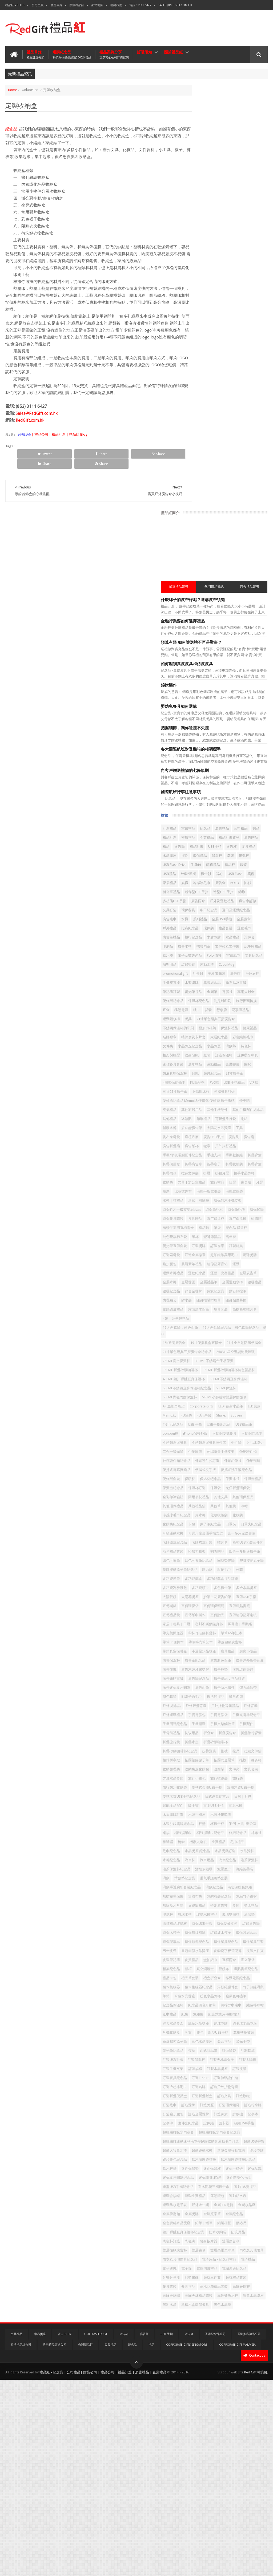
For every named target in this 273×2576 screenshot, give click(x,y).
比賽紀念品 (237, 539)
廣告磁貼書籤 (201, 1598)
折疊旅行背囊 (223, 1679)
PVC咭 (195, 757)
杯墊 (230, 1797)
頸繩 (223, 738)
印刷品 (196, 566)
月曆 (194, 902)
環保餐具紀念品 (203, 1970)
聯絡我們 (116, 5)
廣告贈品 (242, 421)
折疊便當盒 (240, 856)
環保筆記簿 (221, 929)
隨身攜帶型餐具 (203, 1056)
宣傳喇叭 (255, 1489)
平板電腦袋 (199, 611)
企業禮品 (198, 421)
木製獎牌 (198, 620)
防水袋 (237, 1047)
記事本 (255, 2215)
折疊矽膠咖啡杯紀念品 (208, 1697)
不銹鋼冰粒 (229, 766)
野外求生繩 (199, 2357)
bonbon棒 (249, 1235)
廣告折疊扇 (199, 838)
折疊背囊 (198, 875)
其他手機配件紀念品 (232, 793)
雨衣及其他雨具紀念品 (208, 2430)
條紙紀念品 (232, 1815)
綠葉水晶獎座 (201, 2088)
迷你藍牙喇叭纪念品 (225, 2312)
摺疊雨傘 (232, 566)
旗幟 (244, 475)
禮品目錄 (56, 5)
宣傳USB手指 (233, 1489)
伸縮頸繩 (249, 1289)
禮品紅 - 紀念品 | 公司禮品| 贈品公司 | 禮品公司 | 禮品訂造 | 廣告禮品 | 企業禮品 (102, 2568)
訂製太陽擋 (228, 2142)
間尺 (250, 729)
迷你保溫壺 (199, 2303)
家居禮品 (229, 475)
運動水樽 (257, 593)
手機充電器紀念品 (249, 1652)
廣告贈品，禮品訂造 (206, 1607)
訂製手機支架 (252, 2142)
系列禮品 (228, 530)
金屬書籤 (235, 729)
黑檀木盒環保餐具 (249, 2493)
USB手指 (231, 430)
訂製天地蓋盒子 (203, 2142)
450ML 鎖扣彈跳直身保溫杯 (212, 1162)
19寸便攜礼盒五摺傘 (234, 1098)
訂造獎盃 (235, 2197)
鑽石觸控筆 (199, 1047)
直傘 (242, 648)
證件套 (255, 557)
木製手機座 (225, 1788)
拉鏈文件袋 (211, 1707)
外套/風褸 (216, 466)
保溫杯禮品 (199, 684)
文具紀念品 (199, 593)
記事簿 (196, 2224)
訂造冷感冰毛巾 (232, 2169)
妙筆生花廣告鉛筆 (205, 1489)
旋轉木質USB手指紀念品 (241, 1761)
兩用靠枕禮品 (201, 1344)
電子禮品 (237, 2439)
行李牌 (219, 657)
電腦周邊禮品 (216, 2448)
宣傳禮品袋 (199, 1507)
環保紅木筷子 (226, 1952)
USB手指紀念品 (203, 1235)
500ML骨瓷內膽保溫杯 (233, 1189)
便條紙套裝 (235, 1307)
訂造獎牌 (216, 2197)
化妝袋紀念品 (238, 1371)
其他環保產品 (245, 1344)
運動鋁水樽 (199, 666)
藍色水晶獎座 (201, 2115)
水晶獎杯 (223, 1843)
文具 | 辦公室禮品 (205, 893)
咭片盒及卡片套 (203, 693)
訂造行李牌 (225, 2206)
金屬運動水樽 (223, 1029)
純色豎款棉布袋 (203, 965)
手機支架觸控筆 (251, 1661)
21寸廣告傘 (199, 747)
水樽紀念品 (243, 1843)
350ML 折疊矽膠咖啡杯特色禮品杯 (217, 1153)
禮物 (231, 439)
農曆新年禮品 (201, 1002)
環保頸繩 (239, 593)
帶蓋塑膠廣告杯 (232, 1552)
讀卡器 (252, 2224)
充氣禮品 (213, 784)
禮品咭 (196, 956)
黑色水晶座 (199, 2502)
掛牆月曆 (198, 884)
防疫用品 (198, 2402)
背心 (247, 466)
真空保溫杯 (243, 938)
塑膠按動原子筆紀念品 (237, 1443)
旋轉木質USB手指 (204, 1761)
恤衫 (245, 484)
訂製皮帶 (242, 2151)
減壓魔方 (252, 1861)
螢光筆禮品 (221, 630)
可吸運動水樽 (201, 1389)
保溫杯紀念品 (249, 639)
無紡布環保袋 (252, 1888)
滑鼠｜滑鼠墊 (249, 911)
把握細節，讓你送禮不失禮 (213, 301)
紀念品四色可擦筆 (205, 2060)
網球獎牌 (223, 2088)
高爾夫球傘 (199, 639)
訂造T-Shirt (228, 2160)
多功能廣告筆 (231, 811)
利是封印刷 (199, 648)
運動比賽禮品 (250, 2339)
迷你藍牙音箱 (226, 1002)
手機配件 (198, 1670)
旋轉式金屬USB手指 (235, 1752)
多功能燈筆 (245, 1452)
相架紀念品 (255, 1997)
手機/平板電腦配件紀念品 (210, 847)
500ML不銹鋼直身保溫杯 (210, 1171)
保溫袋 (244, 1325)
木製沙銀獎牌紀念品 (206, 1797)
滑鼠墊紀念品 (235, 1870)
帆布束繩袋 (240, 820)
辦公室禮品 (199, 493)
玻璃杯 (226, 1915)
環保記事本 (199, 1961)
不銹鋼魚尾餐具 (228, 1253)
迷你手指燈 (243, 2303)
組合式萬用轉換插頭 (206, 2079)
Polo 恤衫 (227, 584)
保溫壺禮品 (243, 1316)
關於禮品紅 (77, 5)
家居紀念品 (228, 693)
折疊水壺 (198, 1688)
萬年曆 (259, 965)
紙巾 (194, 657)
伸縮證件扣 (199, 1280)
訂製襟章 (245, 974)
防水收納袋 (246, 2393)
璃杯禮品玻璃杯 (203, 1933)
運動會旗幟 (226, 2339)
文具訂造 (249, 512)
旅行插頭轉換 (223, 648)
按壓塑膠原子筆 (203, 1716)
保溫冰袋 (223, 1316)
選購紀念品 (72, 53)
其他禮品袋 (225, 1353)
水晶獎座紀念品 (218, 702)
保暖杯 (254, 1307)
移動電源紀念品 (203, 2024)
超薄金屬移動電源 (230, 2275)
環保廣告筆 (225, 1942)
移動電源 (257, 648)
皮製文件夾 (199, 1988)
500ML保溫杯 (201, 1189)
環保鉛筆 (242, 929)
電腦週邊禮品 (201, 1065)
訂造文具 (223, 2188)
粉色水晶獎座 (238, 2042)
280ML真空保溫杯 (248, 1126)
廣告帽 (218, 611)
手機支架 (242, 847)
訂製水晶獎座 (220, 2151)
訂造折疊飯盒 (201, 2188)
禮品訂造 (228, 412)
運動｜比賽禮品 (251, 1011)
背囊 (206, 657)
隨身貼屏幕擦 (230, 1056)
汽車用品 (213, 1852)
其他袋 (259, 1353)
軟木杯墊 (237, 2293)
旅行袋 (240, 1743)
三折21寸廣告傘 (203, 766)
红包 (250, 711)
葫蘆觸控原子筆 (228, 2106)
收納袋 (240, 884)
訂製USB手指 (220, 2133)
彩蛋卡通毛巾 (220, 1625)
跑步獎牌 (256, 2275)
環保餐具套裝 (201, 938)
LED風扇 (255, 1207)
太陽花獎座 (243, 1480)
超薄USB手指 (201, 2266)
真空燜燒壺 (211, 2006)
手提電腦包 (199, 1652)
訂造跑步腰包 (249, 2206)
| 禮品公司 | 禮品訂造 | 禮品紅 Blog (59, 441)
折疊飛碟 (237, 1697)
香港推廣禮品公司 (249, 2530)
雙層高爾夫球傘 (203, 2421)
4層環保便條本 (224, 747)
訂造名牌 (256, 2169)
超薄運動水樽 (201, 2275)
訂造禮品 (198, 403)
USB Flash (198, 475)
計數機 (240, 2215)
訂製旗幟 (198, 2151)
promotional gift (224, 602)
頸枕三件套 (240, 2457)
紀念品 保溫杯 (228, 956)
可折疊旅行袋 (253, 802)
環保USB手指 (230, 1933)
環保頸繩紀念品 (225, 1961)
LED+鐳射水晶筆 (232, 1207)
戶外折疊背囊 (242, 1634)
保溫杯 (196, 448)
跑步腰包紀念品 (203, 2284)
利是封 (247, 602)
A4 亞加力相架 (251, 1198)
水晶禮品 (239, 557)
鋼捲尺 (215, 2384)
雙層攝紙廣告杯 (225, 2411)
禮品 (257, 421)
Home (12, 89)
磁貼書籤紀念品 (252, 2006)
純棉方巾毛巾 (233, 2060)
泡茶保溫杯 (255, 1852)
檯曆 (206, 902)
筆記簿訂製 (199, 630)
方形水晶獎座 (250, 1734)
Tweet (32, 460)
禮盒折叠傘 (240, 2015)
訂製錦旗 (198, 983)
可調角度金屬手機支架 (233, 1389)
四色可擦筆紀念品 (205, 1434)
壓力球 (196, 1452)
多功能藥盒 (199, 1461)
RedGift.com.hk (30, 426)
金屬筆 (240, 630)
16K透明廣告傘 (202, 1098)
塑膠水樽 (209, 811)
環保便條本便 (201, 1942)
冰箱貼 (215, 802)
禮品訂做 (213, 430)
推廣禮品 (247, 412)
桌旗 (226, 1806)
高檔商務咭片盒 (203, 1074)
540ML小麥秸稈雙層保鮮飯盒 (213, 1198)
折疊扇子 (220, 865)
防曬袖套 (220, 1047)
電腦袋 (255, 630)
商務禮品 (213, 457)
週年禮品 (198, 729)
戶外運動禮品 (252, 1643)
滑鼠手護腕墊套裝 (205, 1879)
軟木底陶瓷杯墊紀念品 (208, 2293)
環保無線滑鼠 (201, 1952)
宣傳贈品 (245, 1507)
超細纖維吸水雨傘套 (231, 2233)
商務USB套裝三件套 (247, 1407)
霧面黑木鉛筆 (226, 1065)
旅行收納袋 (221, 1743)
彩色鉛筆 (198, 1625)
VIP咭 (235, 757)
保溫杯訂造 (225, 1325)
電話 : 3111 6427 (140, 5)
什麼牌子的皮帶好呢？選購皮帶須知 (221, 173)
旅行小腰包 (199, 1743)
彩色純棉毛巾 (252, 693)
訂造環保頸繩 (201, 2206)
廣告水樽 (213, 566)
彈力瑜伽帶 (243, 1616)
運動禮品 (216, 729)
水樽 (213, 530)
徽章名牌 (198, 1634)
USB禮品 (197, 466)
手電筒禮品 (218, 1670)
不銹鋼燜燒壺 (201, 1253)
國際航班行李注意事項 (209, 366)
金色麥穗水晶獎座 (227, 2375)
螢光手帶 (242, 2115)
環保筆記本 (199, 929)
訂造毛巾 (198, 2197)
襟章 (219, 2124)
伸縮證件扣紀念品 (227, 1280)
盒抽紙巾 (198, 1997)
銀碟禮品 (245, 1029)
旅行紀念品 (199, 557)
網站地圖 (97, 5)
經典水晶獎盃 (237, 2079)
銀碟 (243, 457)
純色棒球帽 (199, 2070)
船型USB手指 (246, 2097)
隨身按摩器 (255, 2402)
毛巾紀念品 (218, 1834)
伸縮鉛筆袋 (228, 1289)
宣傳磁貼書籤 (249, 1498)
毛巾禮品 (198, 1834)
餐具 (216, 666)
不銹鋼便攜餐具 (232, 1244)
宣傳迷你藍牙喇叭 (205, 1516)
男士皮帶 (252, 1970)
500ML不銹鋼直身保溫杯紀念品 (215, 1180)
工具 (223, 820)
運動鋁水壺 (218, 2348)
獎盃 (214, 475)
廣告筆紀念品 (226, 1598)
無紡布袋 (198, 1897)
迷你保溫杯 (221, 2303)
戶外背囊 (230, 1643)
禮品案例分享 (114, 53)
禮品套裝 (198, 548)
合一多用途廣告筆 (205, 1398)
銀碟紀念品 (199, 1038)
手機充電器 (255, 611)
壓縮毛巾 (213, 1452)
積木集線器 (228, 2024)
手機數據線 (199, 856)
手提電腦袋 (221, 1652)
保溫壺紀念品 (201, 1325)
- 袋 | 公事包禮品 (233, 1074)
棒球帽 (196, 1824)
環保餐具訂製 (230, 1970)
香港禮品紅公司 (21, 2541)
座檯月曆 (198, 829)
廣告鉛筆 (198, 1616)
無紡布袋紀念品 (222, 1897)
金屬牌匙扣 (199, 2366)
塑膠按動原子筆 (203, 1443)
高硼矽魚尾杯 (233, 2484)
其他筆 (244, 1353)
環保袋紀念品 (252, 1952)
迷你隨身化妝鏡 (231, 2321)
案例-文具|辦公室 (204, 1806)
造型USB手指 (252, 493)
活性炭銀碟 (232, 1861)
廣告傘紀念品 (245, 1570)
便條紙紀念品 (223, 639)
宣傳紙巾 (246, 584)
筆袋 (209, 956)
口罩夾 (221, 1380)
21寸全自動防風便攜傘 (208, 1108)
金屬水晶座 (246, 2357)
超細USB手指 (201, 2233)
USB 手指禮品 (215, 757)
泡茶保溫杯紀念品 (205, 1861)
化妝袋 (218, 1371)
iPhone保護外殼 (203, 1244)
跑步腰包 (249, 993)
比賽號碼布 (223, 902)
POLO (232, 484)
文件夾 (211, 1734)
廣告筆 (196, 430)
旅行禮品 (230, 893)
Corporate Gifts (203, 1207)
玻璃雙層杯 (225, 1924)
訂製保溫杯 (243, 2133)
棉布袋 (251, 1815)
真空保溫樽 (199, 947)
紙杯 (223, 965)
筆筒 (219, 2042)
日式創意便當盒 (203, 1770)
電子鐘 (196, 2448)
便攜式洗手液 (233, 1298)
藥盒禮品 (223, 2115)
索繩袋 (248, 2070)
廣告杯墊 (230, 1589)
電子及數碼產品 (203, 584)
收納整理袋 (214, 1725)
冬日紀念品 (218, 521)
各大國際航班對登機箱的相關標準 (219, 323)
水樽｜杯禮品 (223, 911)
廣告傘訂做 (228, 512)
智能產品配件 (252, 1770)
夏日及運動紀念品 (245, 521)
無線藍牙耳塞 (201, 1906)
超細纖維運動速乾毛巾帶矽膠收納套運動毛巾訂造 (227, 2254)
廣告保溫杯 (221, 1570)
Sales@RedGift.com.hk (175, 5)
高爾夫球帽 (254, 2475)
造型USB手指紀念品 (206, 2330)
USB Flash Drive (245, 448)
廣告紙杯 (220, 838)
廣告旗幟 (256, 1579)
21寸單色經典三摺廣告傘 (244, 666)
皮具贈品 (223, 938)
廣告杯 (248, 430)
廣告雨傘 (238, 502)
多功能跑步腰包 (203, 1471)
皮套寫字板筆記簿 (237, 1979)
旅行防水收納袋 (203, 1752)
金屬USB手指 (250, 530)
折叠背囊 (220, 856)
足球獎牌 (230, 993)
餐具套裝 (223, 2466)
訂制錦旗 (198, 2133)
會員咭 (259, 893)
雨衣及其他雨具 (232, 2421)
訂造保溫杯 (199, 720)
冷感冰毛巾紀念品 (216, 1362)
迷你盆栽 (198, 2312)
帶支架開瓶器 (201, 1534)
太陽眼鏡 (223, 1480)
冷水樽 (240, 1362)
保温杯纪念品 (201, 1316)
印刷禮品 (232, 802)
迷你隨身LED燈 (202, 2321)
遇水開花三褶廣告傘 (242, 2330)
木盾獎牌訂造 (201, 1788)
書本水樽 (238, 1779)
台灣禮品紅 (85, 2541)
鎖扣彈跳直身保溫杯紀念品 (211, 2393)
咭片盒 (221, 1407)
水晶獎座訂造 (201, 1843)
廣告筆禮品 (237, 548)
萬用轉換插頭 (201, 2106)
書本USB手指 (216, 1779)
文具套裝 (228, 1734)
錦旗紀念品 (243, 1038)
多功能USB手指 (214, 502)
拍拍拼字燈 (233, 1707)
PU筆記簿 (248, 747)
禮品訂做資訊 (220, 421)
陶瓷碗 (237, 2402)
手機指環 (227, 1661)
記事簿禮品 (228, 575)
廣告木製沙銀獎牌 (205, 1589)
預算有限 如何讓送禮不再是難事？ (219, 216)
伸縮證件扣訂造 (203, 1289)
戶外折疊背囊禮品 (205, 1643)
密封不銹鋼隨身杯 (205, 1525)
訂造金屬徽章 (242, 983)
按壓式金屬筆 (230, 1716)
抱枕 (252, 1697)
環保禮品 (247, 439)
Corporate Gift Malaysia (237, 2541)
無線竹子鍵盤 (249, 1897)
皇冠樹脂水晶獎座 (205, 1979)
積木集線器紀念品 (205, 2033)
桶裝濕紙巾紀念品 (205, 1815)
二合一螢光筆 (201, 1271)
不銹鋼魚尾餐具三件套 (208, 1262)
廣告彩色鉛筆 (201, 1579)
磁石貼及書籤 (242, 620)
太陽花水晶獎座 (203, 820)
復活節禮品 (243, 1625)
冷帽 (194, 1362)
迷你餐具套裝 (249, 720)
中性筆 (235, 1262)
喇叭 (194, 811)
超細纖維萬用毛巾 (205, 993)
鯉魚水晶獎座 (201, 2493)
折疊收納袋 (240, 865)
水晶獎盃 (242, 702)
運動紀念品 (225, 1011)
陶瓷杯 (223, 448)
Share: (249, 1216)
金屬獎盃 (239, 1020)
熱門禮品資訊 (228, 161)
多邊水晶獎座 (201, 1480)
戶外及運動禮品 (203, 512)
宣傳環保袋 (199, 1498)
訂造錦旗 (223, 2215)
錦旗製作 (197, 259)
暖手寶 (196, 1779)
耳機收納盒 (199, 2097)
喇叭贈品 (245, 1416)
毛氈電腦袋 (199, 911)
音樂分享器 (199, 2457)
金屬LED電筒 (222, 2357)
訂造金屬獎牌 (201, 2215)
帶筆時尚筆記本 (203, 1552)
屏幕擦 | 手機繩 (235, 1525)
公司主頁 (37, 5)
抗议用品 (239, 1670)
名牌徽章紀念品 (235, 1398)
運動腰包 (198, 2348)
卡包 (257, 1371)
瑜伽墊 (244, 1924)
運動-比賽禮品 (202, 2339)
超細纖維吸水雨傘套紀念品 (211, 2242)
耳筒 (216, 2097)
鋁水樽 (247, 575)
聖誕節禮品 (240, 965)
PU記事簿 (232, 1216)
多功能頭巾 (228, 1471)
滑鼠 (216, 1870)
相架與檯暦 (214, 711)
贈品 (213, 412)
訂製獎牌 (227, 974)
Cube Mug (199, 602)
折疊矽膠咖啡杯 (222, 1688)
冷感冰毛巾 (199, 484)
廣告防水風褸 (220, 1616)
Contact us (254, 2552)
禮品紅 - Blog (15, 5)
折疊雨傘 (216, 875)
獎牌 (209, 448)
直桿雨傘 (216, 1997)
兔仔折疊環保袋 (203, 1334)
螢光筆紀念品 (201, 2124)
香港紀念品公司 (215, 2530)
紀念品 (11, 128)
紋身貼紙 (235, 711)
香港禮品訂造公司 (54, 2541)
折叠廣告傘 (199, 1679)
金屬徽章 (198, 539)
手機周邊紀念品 (203, 1661)
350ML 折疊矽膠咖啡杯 (208, 1144)
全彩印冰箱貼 (230, 1334)
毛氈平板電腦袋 (248, 902)
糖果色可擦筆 (226, 2051)
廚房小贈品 (199, 1570)
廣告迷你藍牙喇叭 (241, 1607)
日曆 (245, 893)
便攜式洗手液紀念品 (206, 1307)
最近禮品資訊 (202, 161)
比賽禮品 (247, 1824)
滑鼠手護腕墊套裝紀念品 (242, 1879)
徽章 (235, 838)
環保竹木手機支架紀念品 (242, 920)
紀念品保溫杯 (252, 2051)
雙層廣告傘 (199, 2411)
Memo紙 (197, 1216)
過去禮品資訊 (254, 161)
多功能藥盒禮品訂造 (228, 1461)
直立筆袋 (235, 1997)
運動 (245, 1002)
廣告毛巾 (198, 530)
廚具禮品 (256, 1561)
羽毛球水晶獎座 (247, 2088)
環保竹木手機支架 (205, 920)
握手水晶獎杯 (220, 884)
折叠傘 (255, 1670)
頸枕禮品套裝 (201, 2466)
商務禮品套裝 (201, 1416)
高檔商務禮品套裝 (205, 2475)
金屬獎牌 (220, 2366)
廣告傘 (218, 484)
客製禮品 (110, 2541)
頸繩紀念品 (240, 738)
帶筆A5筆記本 (201, 1543)
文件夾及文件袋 (203, 575)
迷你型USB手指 (225, 493)
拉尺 (194, 1707)
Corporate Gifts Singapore (186, 2541)
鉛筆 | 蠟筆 (254, 2375)
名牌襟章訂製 (201, 1407)
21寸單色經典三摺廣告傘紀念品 (215, 1117)
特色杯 (196, 711)
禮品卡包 (198, 2015)
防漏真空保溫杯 (203, 738)
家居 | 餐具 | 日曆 (237, 1516)
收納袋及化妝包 (240, 1725)
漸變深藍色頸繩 (225, 1888)
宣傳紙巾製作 (223, 1507)
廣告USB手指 (220, 829)
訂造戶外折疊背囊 (205, 2178)
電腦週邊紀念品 (244, 2448)
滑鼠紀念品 (199, 1888)
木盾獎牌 (220, 557)
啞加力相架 (225, 1416)
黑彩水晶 (223, 2493)
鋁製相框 (198, 2384)
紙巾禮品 (220, 2070)
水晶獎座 (216, 439)
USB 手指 (241, 1226)
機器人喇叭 (226, 1824)
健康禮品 (220, 684)
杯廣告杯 (245, 1797)
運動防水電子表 (244, 2348)
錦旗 (194, 502)
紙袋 (235, 2070)
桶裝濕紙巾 (243, 1806)
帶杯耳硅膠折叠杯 (230, 1534)
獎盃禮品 (209, 1915)
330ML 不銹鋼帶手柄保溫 (210, 1135)
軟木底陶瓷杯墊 (232, 2284)
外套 (228, 1452)
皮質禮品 (242, 1988)
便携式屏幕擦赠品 (205, 1298)
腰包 (228, 2097)
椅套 (209, 1824)
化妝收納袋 (199, 1371)
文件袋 (196, 702)
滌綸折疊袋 (199, 1870)
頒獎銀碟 (220, 2457)
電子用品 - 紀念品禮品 (208, 2439)
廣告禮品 (250, 403)
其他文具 (223, 1344)
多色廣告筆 (250, 1471)
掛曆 (253, 875)
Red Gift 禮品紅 (256, 2568)
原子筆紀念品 (201, 1380)
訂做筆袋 (257, 2124)
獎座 (194, 1915)
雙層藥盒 (249, 2411)
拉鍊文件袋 (237, 875)
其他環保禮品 (201, 1353)
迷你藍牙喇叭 (223, 720)
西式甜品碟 (237, 2124)
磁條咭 (218, 947)
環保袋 (255, 539)
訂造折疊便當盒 (235, 2178)
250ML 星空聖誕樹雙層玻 (210, 1126)
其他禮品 (198, 802)
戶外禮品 (216, 539)
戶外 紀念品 (219, 1634)
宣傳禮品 (216, 403)
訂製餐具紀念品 (203, 2160)
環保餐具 (198, 521)
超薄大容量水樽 (228, 2266)
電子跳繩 (255, 2439)
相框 (194, 2006)
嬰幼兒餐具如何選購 (207, 280)
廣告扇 (255, 829)
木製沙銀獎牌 (249, 1788)
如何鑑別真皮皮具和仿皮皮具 (215, 237)
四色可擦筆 (235, 1425)
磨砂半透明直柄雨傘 (243, 947)
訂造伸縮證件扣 (203, 2169)
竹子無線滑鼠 (201, 2042)
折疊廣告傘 (199, 865)
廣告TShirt (65, 2530)
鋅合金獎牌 (221, 1038)
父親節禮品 (225, 1906)
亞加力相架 (235, 675)
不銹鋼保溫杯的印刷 (206, 675)
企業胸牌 (223, 1271)
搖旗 (249, 1716)
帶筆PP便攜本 (227, 1543)
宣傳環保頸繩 (223, 1498)
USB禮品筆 (227, 1235)
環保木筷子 (247, 1942)
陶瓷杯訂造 (218, 2402)
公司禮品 (198, 412)
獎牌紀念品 (218, 620)
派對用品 (220, 593)
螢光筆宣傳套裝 (203, 974)
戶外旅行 (235, 611)
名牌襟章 (239, 684)
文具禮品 (198, 439)
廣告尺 (240, 829)
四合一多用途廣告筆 (206, 1425)
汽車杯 (196, 1852)
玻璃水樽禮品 (201, 1924)
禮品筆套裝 (218, 2015)
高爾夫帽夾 (232, 2475)
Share (65, 460)
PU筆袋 (214, 1216)
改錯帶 (196, 1734)
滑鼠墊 (259, 702)
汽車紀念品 (233, 1852)
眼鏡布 (230, 2006)
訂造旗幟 (242, 2188)
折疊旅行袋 (247, 1679)
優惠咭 (196, 784)
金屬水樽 (220, 1020)
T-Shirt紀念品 (219, 1226)
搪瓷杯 (196, 1725)
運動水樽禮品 (201, 1011)
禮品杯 (229, 457)
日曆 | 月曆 (228, 1770)
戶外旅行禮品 (253, 838)
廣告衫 (234, 466)
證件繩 (237, 2224)
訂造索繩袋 (218, 983)
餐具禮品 (242, 2466)
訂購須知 (144, 51)
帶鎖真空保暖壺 (203, 1561)
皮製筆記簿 (221, 1988)
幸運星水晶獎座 (232, 1561)
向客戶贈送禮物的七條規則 (213, 344)
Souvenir (197, 1226)
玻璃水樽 (243, 1915)
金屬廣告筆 (199, 1020)
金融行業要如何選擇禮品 (211, 195)
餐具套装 (249, 1065)
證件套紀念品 (216, 2224)
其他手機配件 (201, 793)
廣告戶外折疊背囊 (230, 1579)
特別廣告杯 (247, 1906)
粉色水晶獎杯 (201, 2051)
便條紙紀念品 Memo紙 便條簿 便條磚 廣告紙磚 (227, 775)
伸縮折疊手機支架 (249, 1271)
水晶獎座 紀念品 (244, 1834)
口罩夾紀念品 (242, 1380)
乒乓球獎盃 (254, 1262)
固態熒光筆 (232, 1434)
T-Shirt (196, 457)
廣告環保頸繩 (252, 1589)
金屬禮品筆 (199, 1029)
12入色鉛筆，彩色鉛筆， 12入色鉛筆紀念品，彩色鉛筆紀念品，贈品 (227, 1086)
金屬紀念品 (199, 2375)
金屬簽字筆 (240, 2366)
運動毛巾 (216, 548)
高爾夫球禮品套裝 (205, 2484)
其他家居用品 (235, 784)
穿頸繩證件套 (233, 2033)
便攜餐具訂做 (252, 766)
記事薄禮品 (238, 657)
